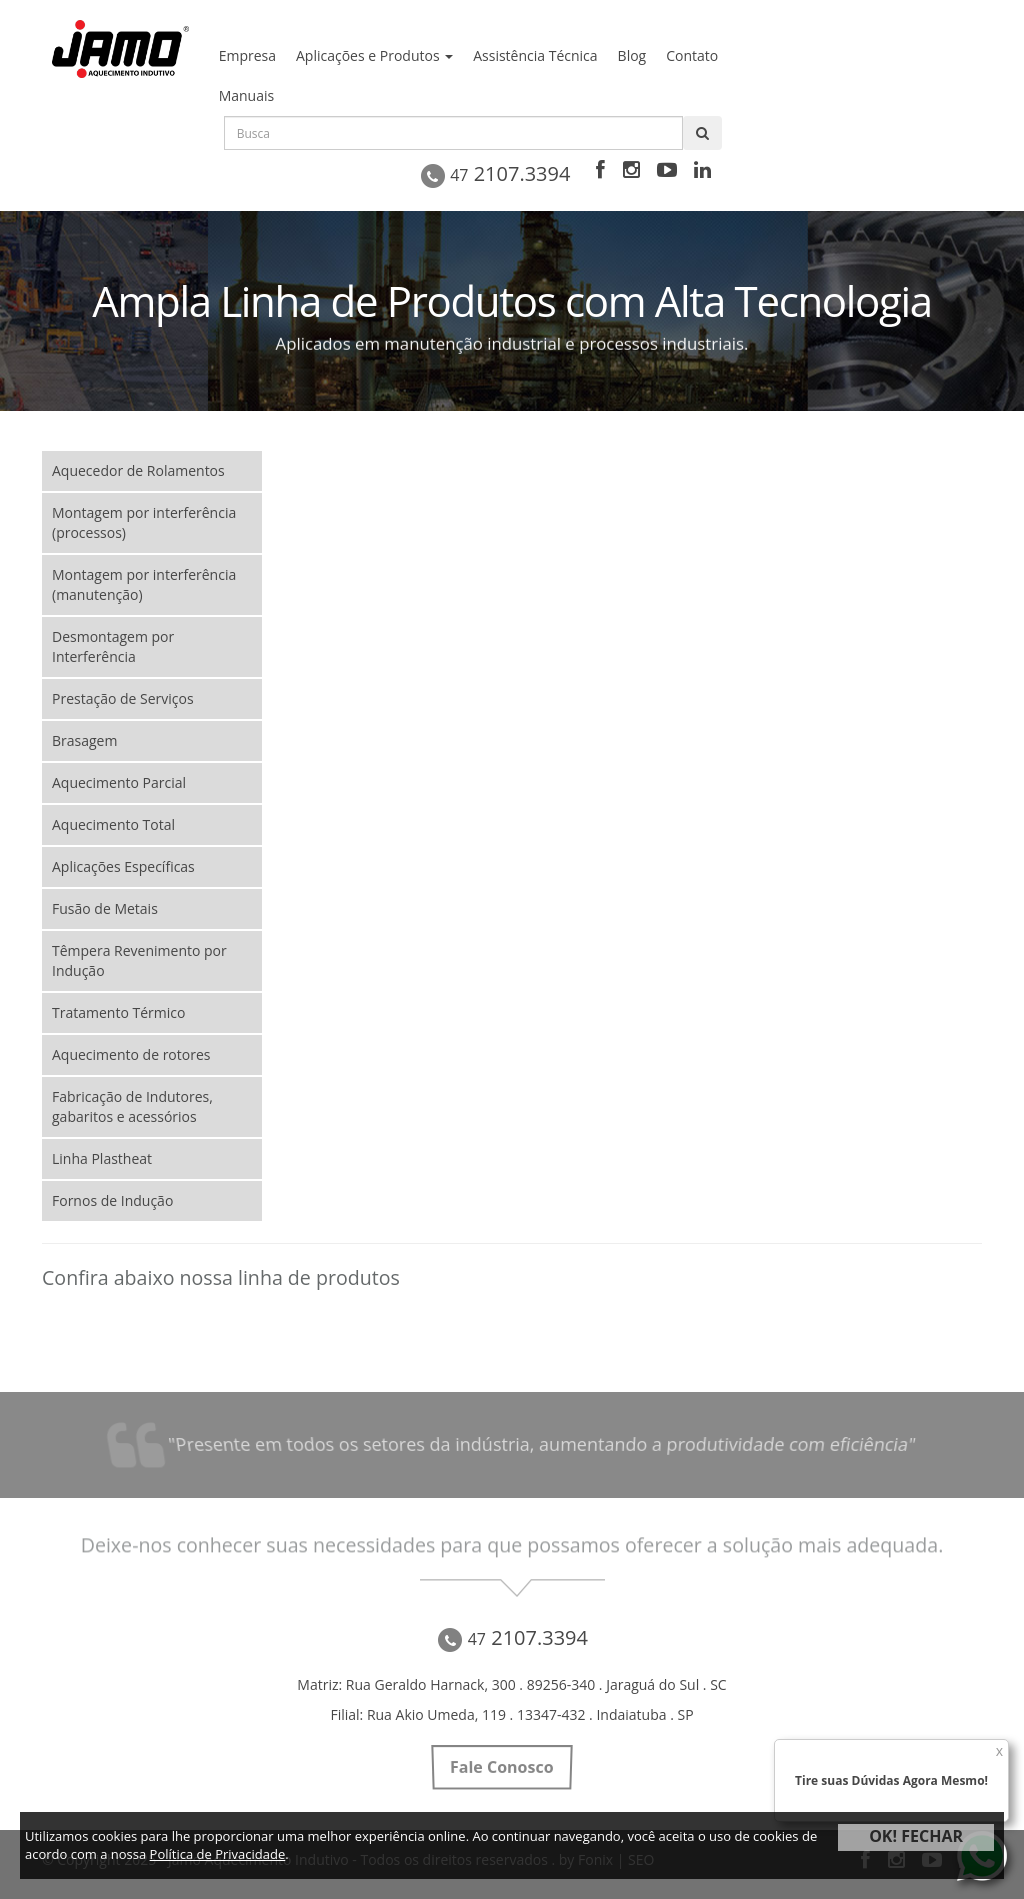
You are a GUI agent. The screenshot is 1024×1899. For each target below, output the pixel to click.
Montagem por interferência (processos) (144, 522)
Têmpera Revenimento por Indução (139, 960)
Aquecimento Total (113, 824)
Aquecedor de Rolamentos (138, 470)
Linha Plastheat (102, 1158)
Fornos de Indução (112, 1200)
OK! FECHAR (916, 1836)
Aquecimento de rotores (131, 1054)
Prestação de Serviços (123, 698)
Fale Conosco (501, 1767)
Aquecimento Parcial (119, 782)
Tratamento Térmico (118, 1012)
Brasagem (84, 740)
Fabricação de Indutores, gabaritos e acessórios (132, 1106)
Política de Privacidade (218, 1854)
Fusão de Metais (105, 908)
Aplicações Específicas (123, 866)
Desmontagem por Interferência (113, 646)
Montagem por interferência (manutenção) (144, 584)
